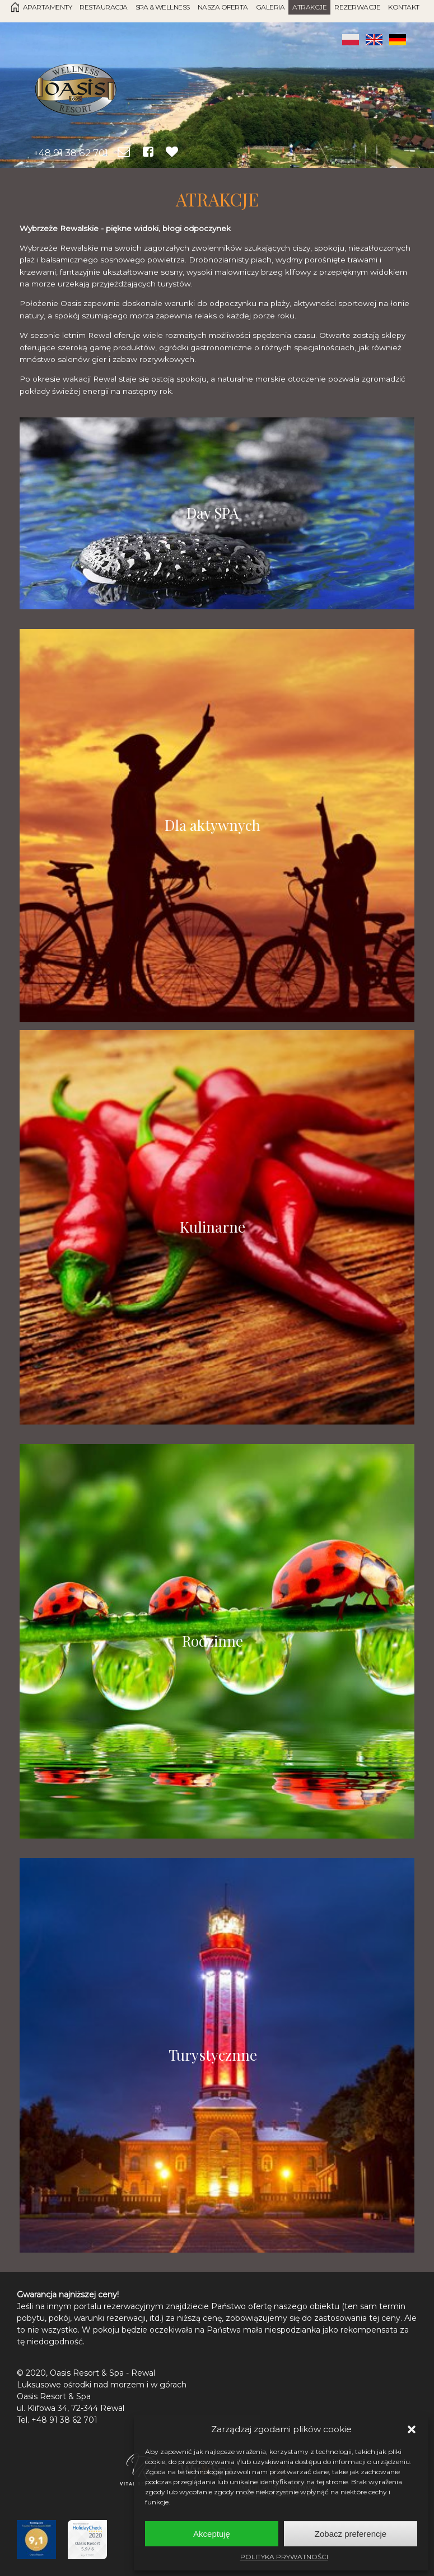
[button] (411, 2429)
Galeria (270, 7)
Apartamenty (47, 7)
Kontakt (403, 7)
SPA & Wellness (163, 7)
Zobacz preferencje (350, 2534)
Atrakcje (309, 7)
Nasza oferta (223, 7)
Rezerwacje (357, 7)
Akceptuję (211, 2534)
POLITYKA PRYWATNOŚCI (284, 2557)
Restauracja (104, 7)
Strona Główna (15, 7)
